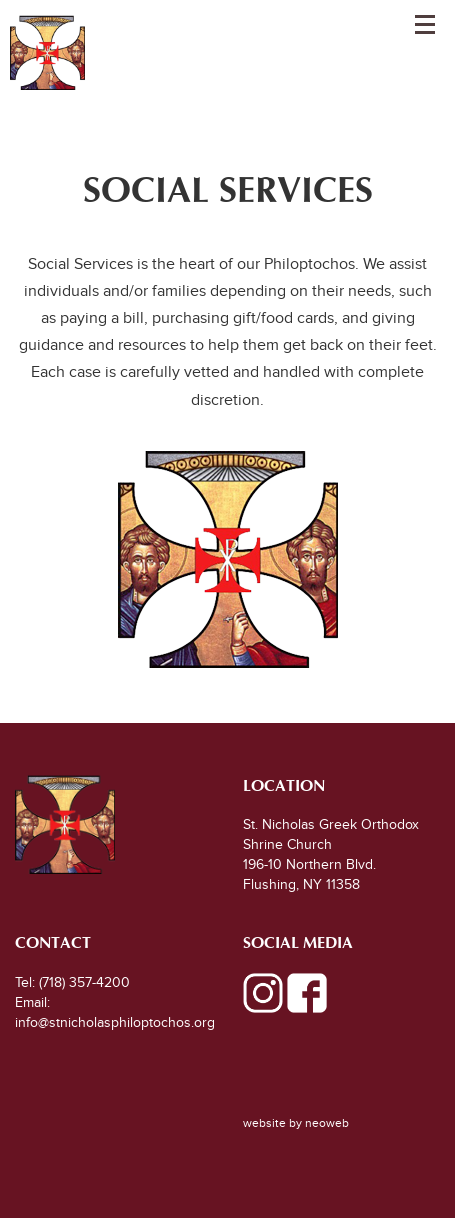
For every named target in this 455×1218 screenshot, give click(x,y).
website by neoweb (296, 1123)
